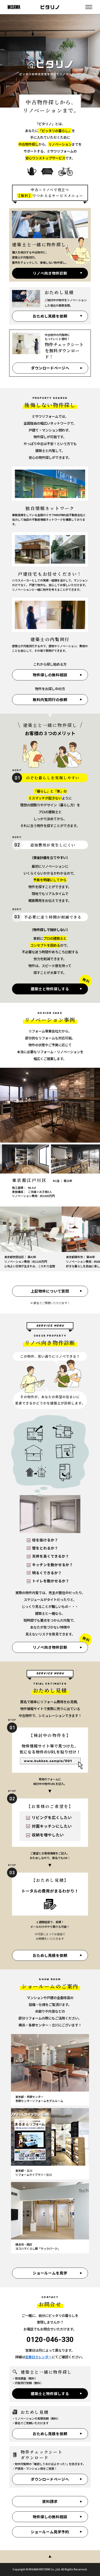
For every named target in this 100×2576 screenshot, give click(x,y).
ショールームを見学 (50, 2273)
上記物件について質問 (50, 1291)
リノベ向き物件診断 (50, 273)
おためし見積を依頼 (50, 316)
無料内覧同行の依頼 (50, 699)
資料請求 (50, 2501)
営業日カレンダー (38, 2356)
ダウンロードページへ (50, 367)
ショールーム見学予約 (50, 2531)
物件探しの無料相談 (50, 674)
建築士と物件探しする (50, 988)
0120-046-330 (50, 2339)
